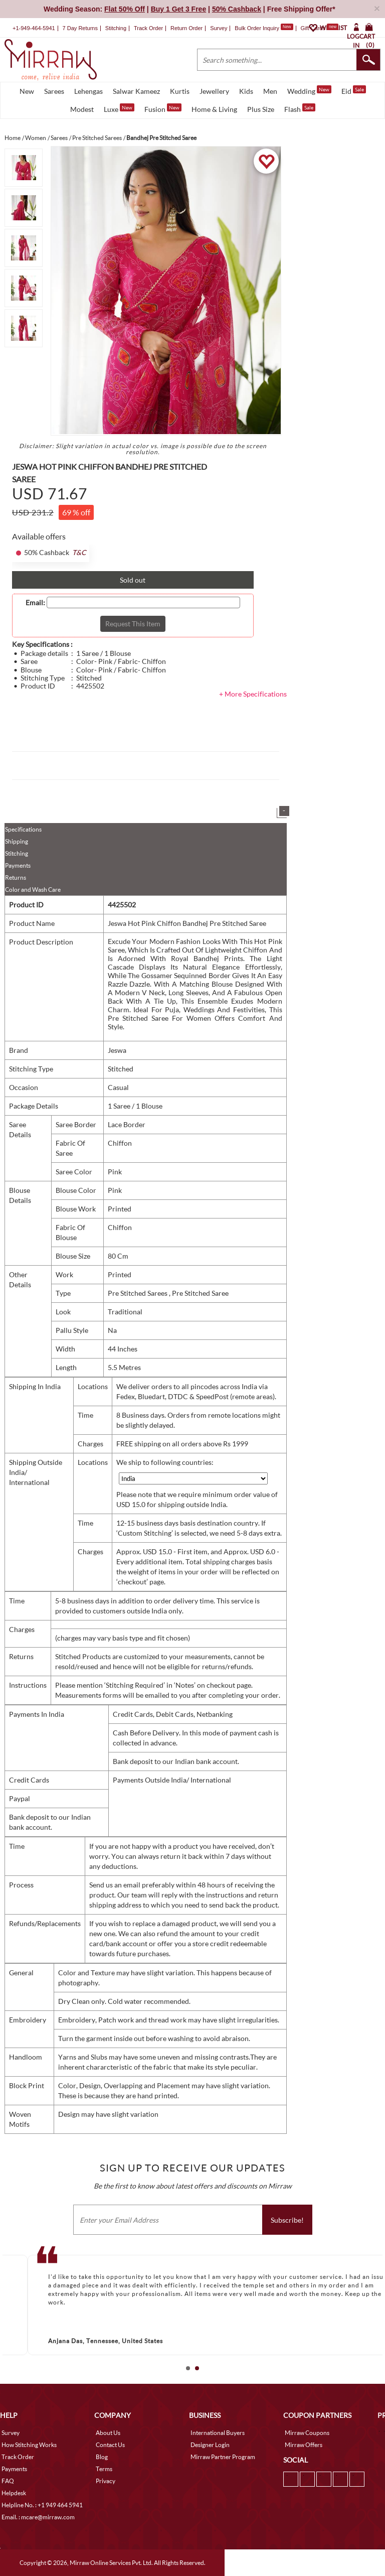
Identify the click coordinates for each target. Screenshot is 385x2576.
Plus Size (260, 109)
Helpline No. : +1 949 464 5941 (42, 2505)
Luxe (119, 108)
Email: (35, 602)
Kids (246, 91)
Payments (18, 865)
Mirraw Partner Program (222, 2457)
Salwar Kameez (136, 91)
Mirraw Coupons (307, 2432)
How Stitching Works (29, 2445)
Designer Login (210, 2445)
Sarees (54, 91)
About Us (108, 2432)
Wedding (309, 90)
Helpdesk (14, 2493)
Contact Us (110, 2445)
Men (270, 91)
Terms (104, 2469)
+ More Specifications (253, 694)
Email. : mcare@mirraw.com (38, 2517)
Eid (353, 90)
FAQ (8, 2481)
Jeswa (117, 1050)
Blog (102, 2457)
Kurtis (179, 91)
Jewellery (214, 91)
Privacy (105, 2481)
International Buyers (217, 2432)
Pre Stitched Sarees (138, 1293)
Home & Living (214, 109)
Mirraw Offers (303, 2445)
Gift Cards (319, 28)
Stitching (16, 853)
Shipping (16, 841)
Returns (15, 877)
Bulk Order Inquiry (257, 28)
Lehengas (88, 91)
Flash (299, 108)
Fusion (162, 108)
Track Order (148, 28)
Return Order (186, 28)
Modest (82, 109)
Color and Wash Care (33, 889)
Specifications (23, 829)
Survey (218, 28)
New (27, 91)
